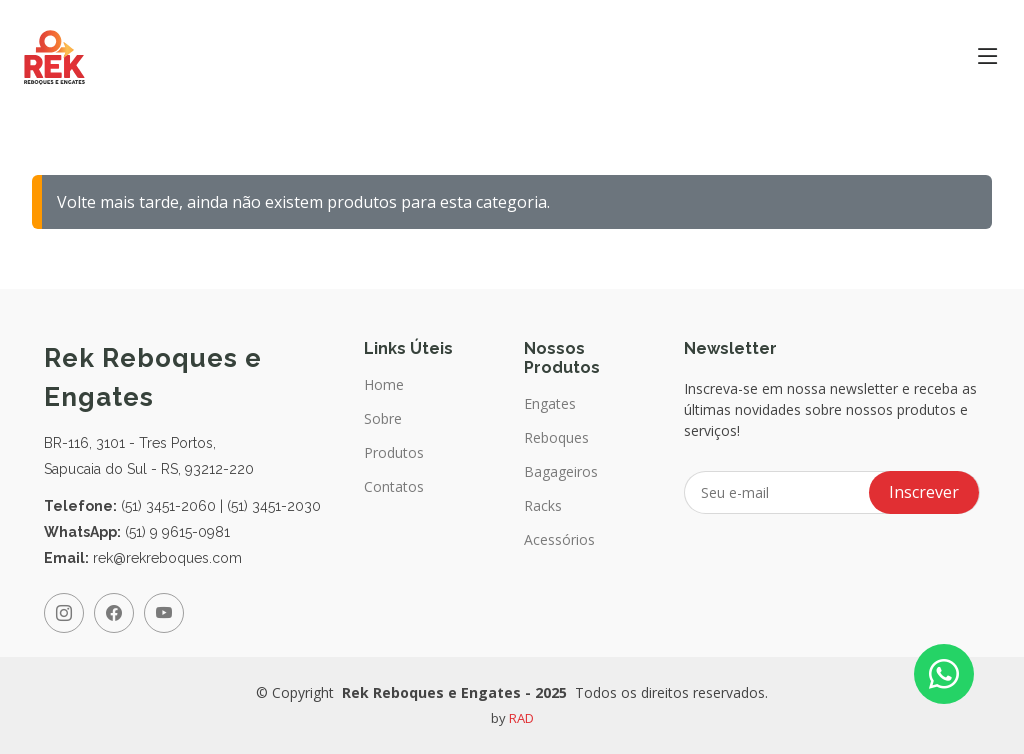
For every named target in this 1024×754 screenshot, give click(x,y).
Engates (550, 404)
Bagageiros (561, 472)
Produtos (394, 453)
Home (384, 385)
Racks (543, 506)
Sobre (383, 419)
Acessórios (559, 540)
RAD (521, 718)
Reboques (556, 438)
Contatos (394, 487)
